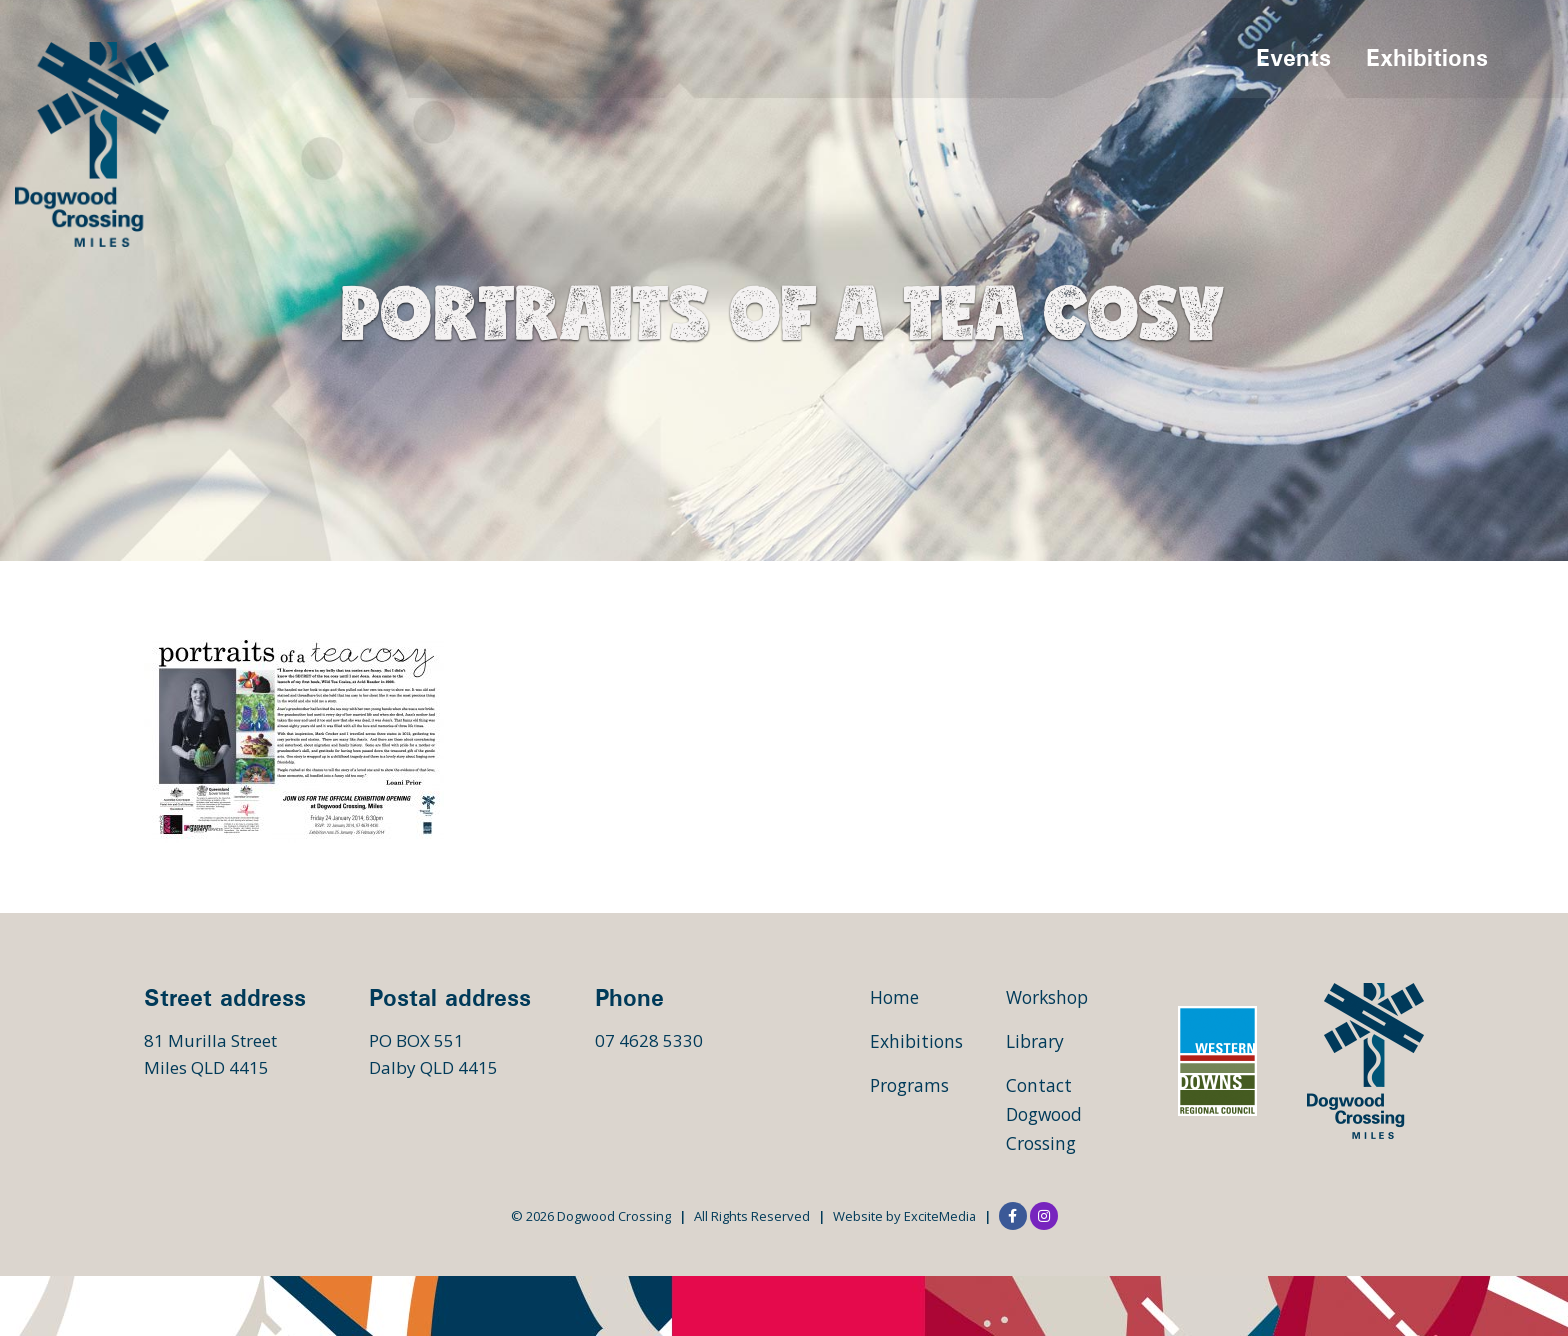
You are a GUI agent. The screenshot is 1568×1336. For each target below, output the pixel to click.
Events (1293, 60)
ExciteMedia (940, 1216)
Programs (912, 1085)
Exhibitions (1427, 60)
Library (1037, 1041)
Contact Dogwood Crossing (1047, 1114)
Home (895, 997)
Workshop (1050, 997)
